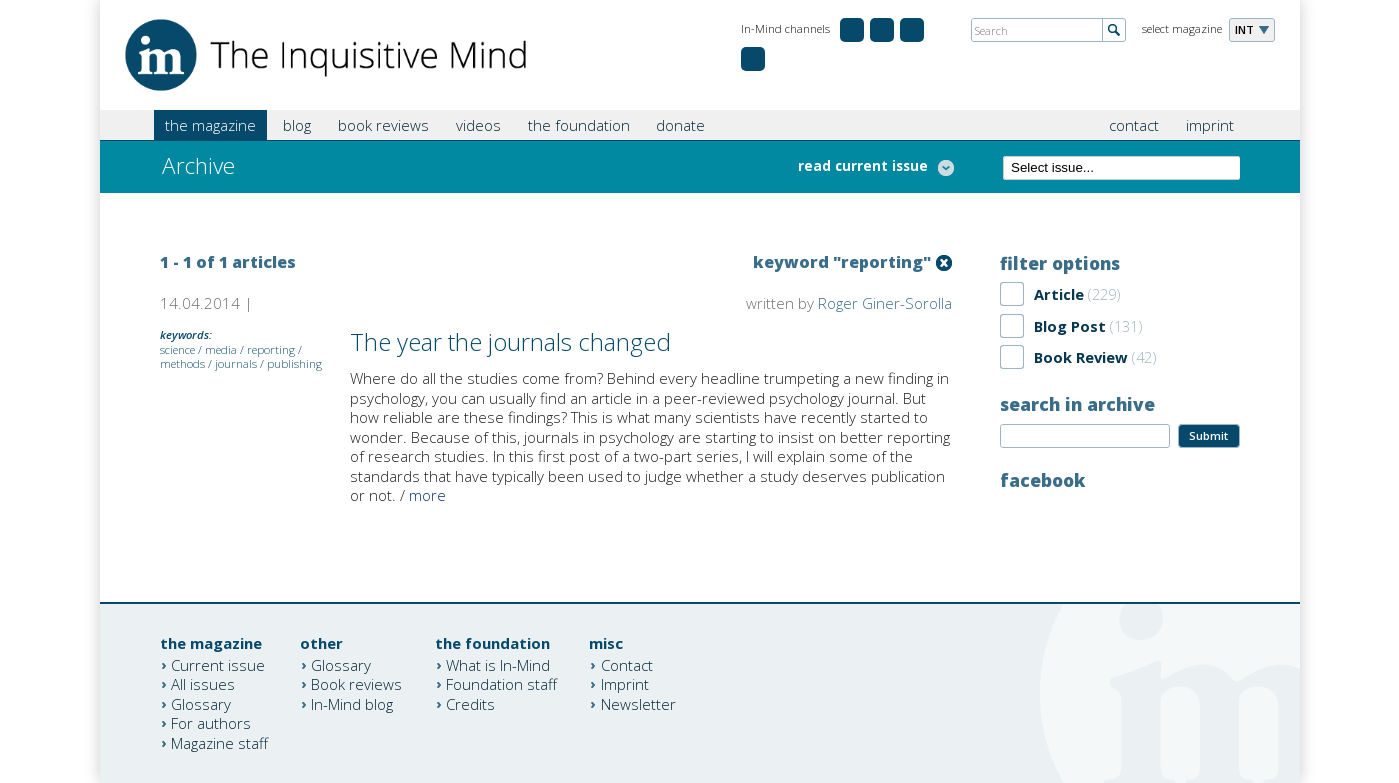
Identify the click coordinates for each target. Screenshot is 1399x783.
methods (182, 363)
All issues (203, 684)
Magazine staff (219, 742)
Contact (627, 664)
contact (1134, 125)
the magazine (210, 125)
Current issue (218, 664)
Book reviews (356, 684)
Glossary (201, 703)
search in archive (1077, 404)
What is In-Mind (498, 664)
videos (478, 125)
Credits (470, 703)
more (427, 495)
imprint (1210, 125)
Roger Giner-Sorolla (885, 303)
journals (236, 363)
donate (680, 125)
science (177, 349)
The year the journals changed (510, 341)
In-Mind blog (352, 703)
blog (297, 125)
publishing (294, 363)
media (221, 349)
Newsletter (638, 703)
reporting (271, 349)
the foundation (579, 125)
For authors (211, 723)
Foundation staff (501, 684)
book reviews (383, 125)
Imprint (625, 684)
